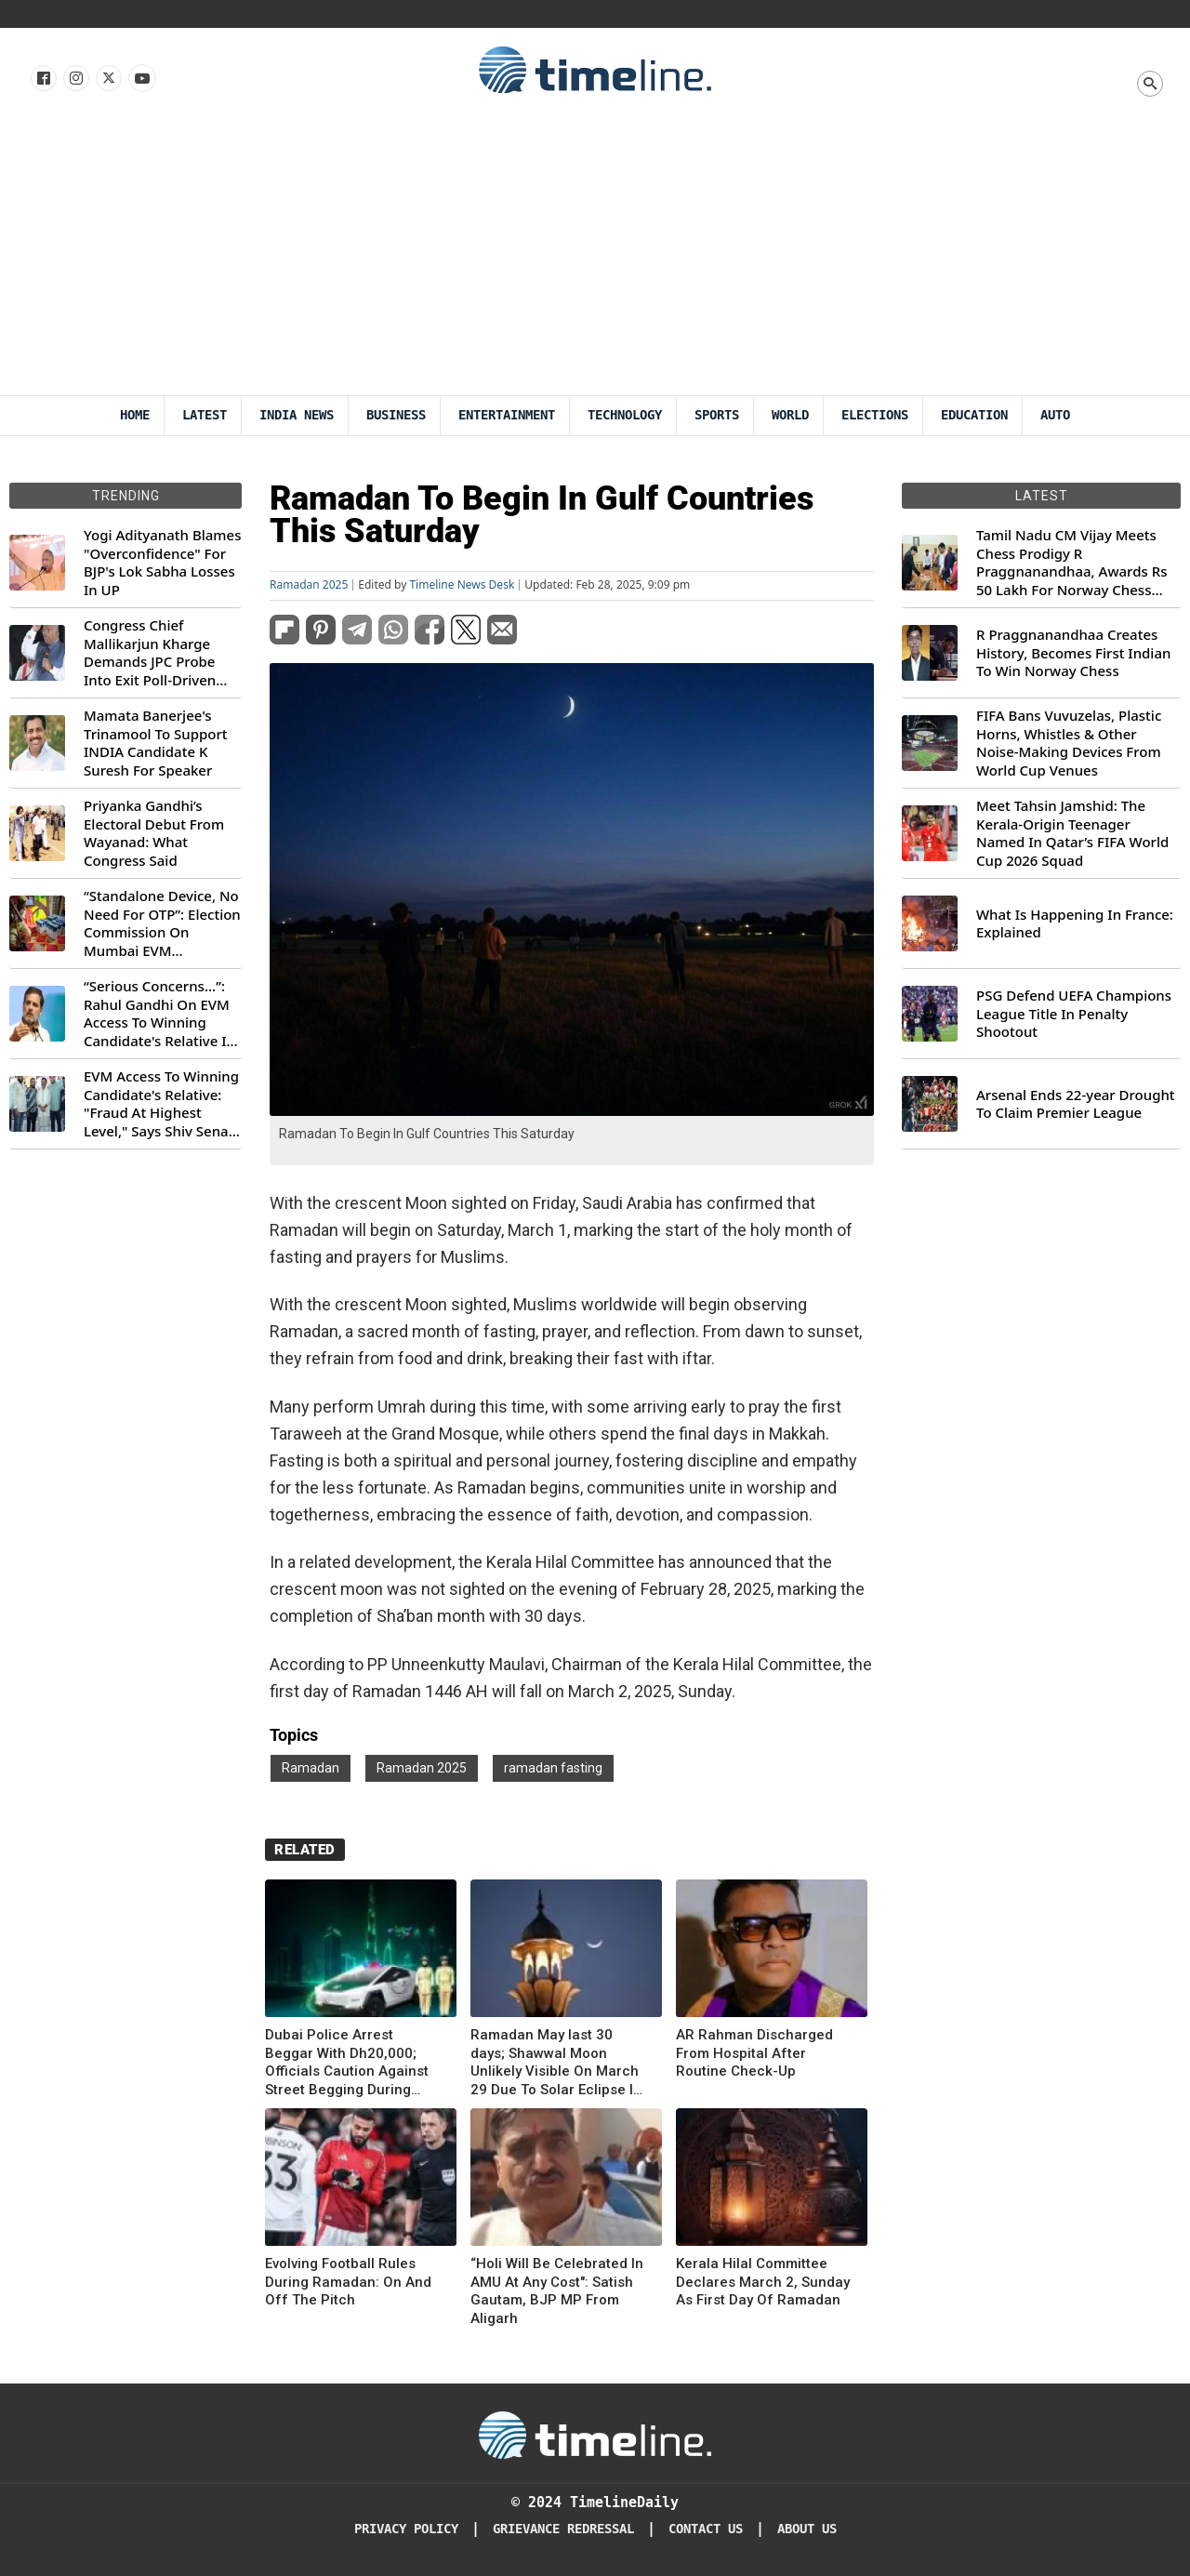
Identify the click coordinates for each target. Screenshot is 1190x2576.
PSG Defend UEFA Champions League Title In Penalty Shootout (1073, 1014)
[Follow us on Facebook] (42, 79)
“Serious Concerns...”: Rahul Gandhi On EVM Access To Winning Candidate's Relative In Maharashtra (159, 1013)
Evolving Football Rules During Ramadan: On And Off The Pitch (348, 2281)
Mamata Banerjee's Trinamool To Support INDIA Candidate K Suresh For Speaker (156, 743)
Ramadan (310, 1767)
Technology (625, 415)
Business (396, 415)
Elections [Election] (874, 415)
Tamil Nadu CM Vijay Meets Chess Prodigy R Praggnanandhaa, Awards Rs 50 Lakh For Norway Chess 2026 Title (1071, 562)
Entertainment (506, 415)
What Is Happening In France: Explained (1074, 924)
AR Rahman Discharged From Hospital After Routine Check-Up (754, 2052)
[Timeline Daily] (595, 2433)
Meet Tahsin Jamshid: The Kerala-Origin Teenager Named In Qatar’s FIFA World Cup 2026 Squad (1072, 833)
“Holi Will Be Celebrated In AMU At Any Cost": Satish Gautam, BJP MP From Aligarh (556, 2291)
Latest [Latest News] (204, 415)
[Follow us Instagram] (74, 79)
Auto (1055, 415)
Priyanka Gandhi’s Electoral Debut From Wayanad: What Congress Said (154, 833)
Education (974, 415)
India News (296, 415)
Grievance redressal (563, 2529)
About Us (807, 2529)
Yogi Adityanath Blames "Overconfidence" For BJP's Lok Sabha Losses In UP (162, 562)
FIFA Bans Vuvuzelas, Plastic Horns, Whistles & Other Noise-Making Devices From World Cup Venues (1068, 743)
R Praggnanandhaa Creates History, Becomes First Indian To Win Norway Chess (1073, 653)
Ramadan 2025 (309, 585)
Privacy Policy (406, 2529)
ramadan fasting (553, 1767)
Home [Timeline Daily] (135, 415)
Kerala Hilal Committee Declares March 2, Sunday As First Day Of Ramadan (763, 2281)
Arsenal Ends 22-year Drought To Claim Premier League (1075, 1104)
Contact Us (705, 2529)
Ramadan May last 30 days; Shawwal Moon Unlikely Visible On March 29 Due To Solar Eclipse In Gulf (555, 2062)
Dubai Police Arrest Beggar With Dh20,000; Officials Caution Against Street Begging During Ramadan (347, 2062)
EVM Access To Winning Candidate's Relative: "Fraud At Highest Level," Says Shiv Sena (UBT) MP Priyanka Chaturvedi (161, 1104)
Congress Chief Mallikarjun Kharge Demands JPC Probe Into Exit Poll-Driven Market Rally (150, 653)
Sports (716, 415)
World (790, 415)
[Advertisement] (595, 256)
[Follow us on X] (107, 79)
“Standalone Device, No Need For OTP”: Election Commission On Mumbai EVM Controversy (162, 923)
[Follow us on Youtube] (141, 79)
